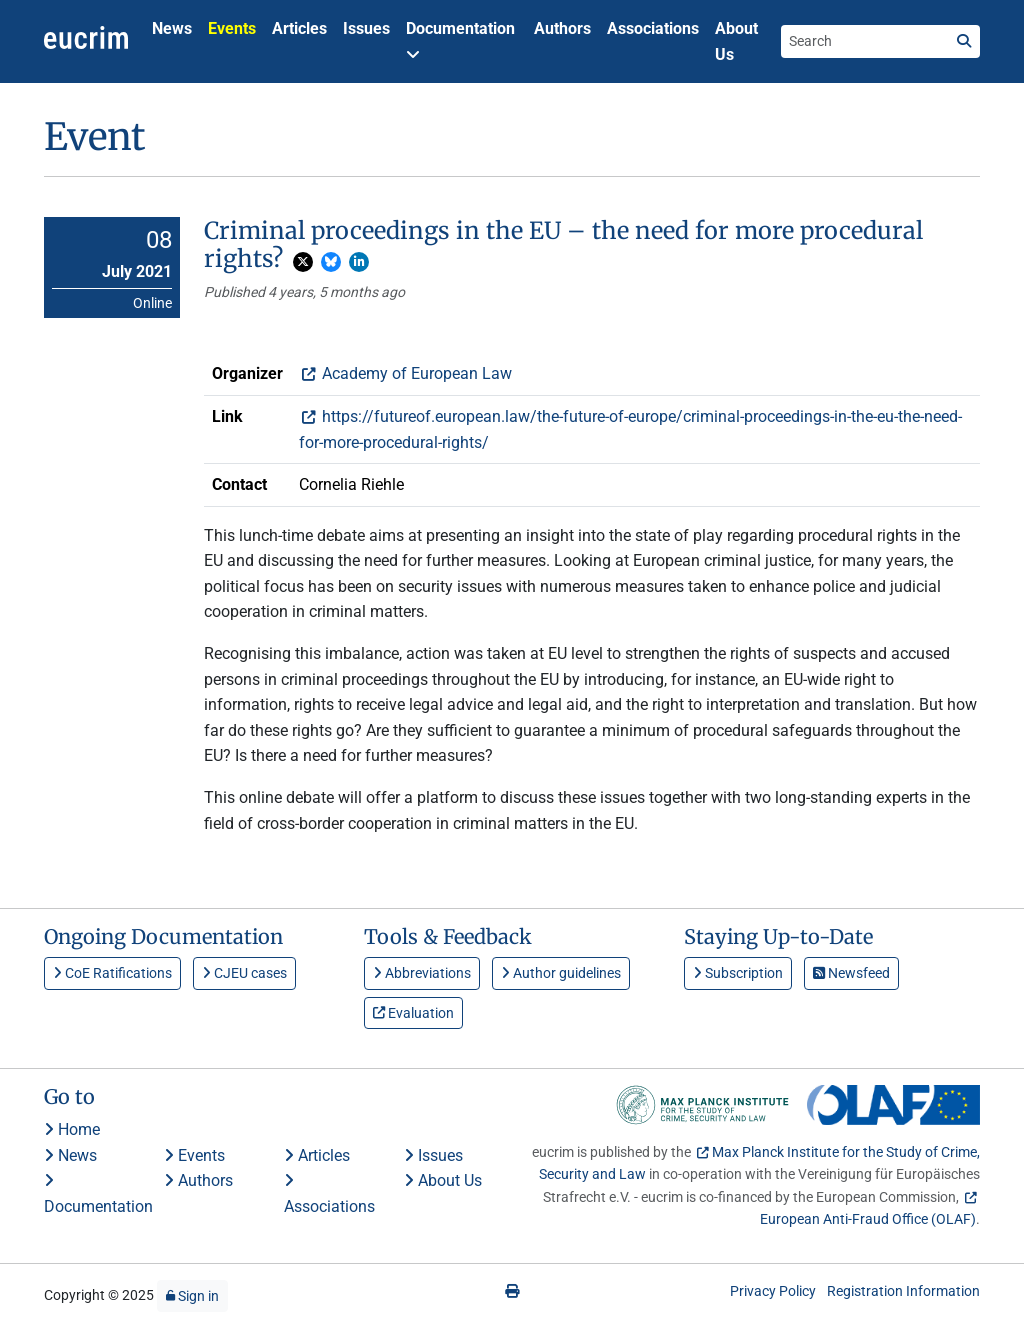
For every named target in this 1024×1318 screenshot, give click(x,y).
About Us (736, 41)
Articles (299, 28)
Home (72, 1129)
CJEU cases (244, 973)
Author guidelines (561, 973)
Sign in (192, 1296)
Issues (366, 28)
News (172, 28)
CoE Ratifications (112, 973)
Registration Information (903, 1291)
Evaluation (413, 1013)
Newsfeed (851, 973)
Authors (562, 28)
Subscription (738, 973)
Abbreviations (422, 973)
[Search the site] (865, 41)
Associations (653, 28)
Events (232, 28)
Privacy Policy (773, 1291)
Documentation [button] (460, 40)
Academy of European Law (415, 373)
